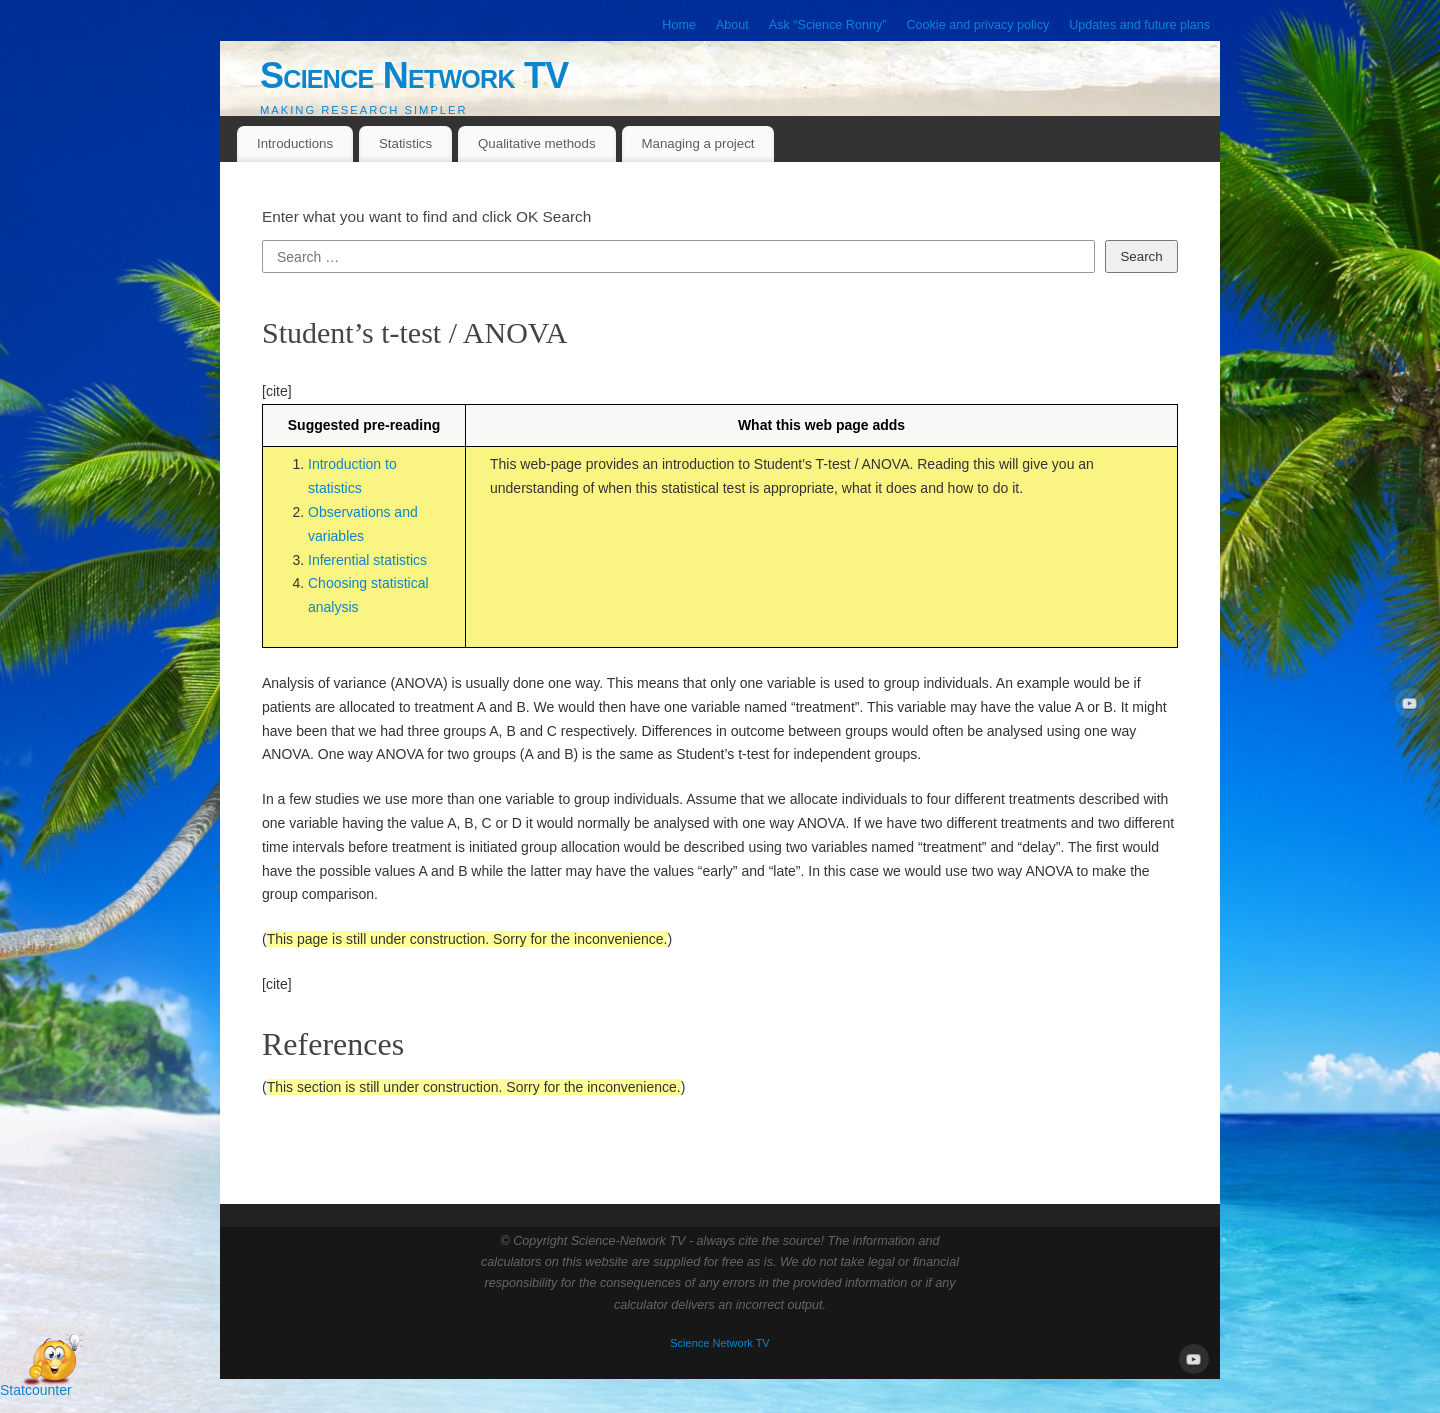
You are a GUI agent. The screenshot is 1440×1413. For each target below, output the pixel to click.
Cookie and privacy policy (977, 25)
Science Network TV (414, 75)
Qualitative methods (537, 143)
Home (679, 25)
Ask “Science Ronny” (828, 25)
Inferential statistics (367, 560)
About (732, 25)
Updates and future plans (1139, 25)
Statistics (405, 143)
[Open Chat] (52, 1361)
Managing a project (697, 143)
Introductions (295, 143)
